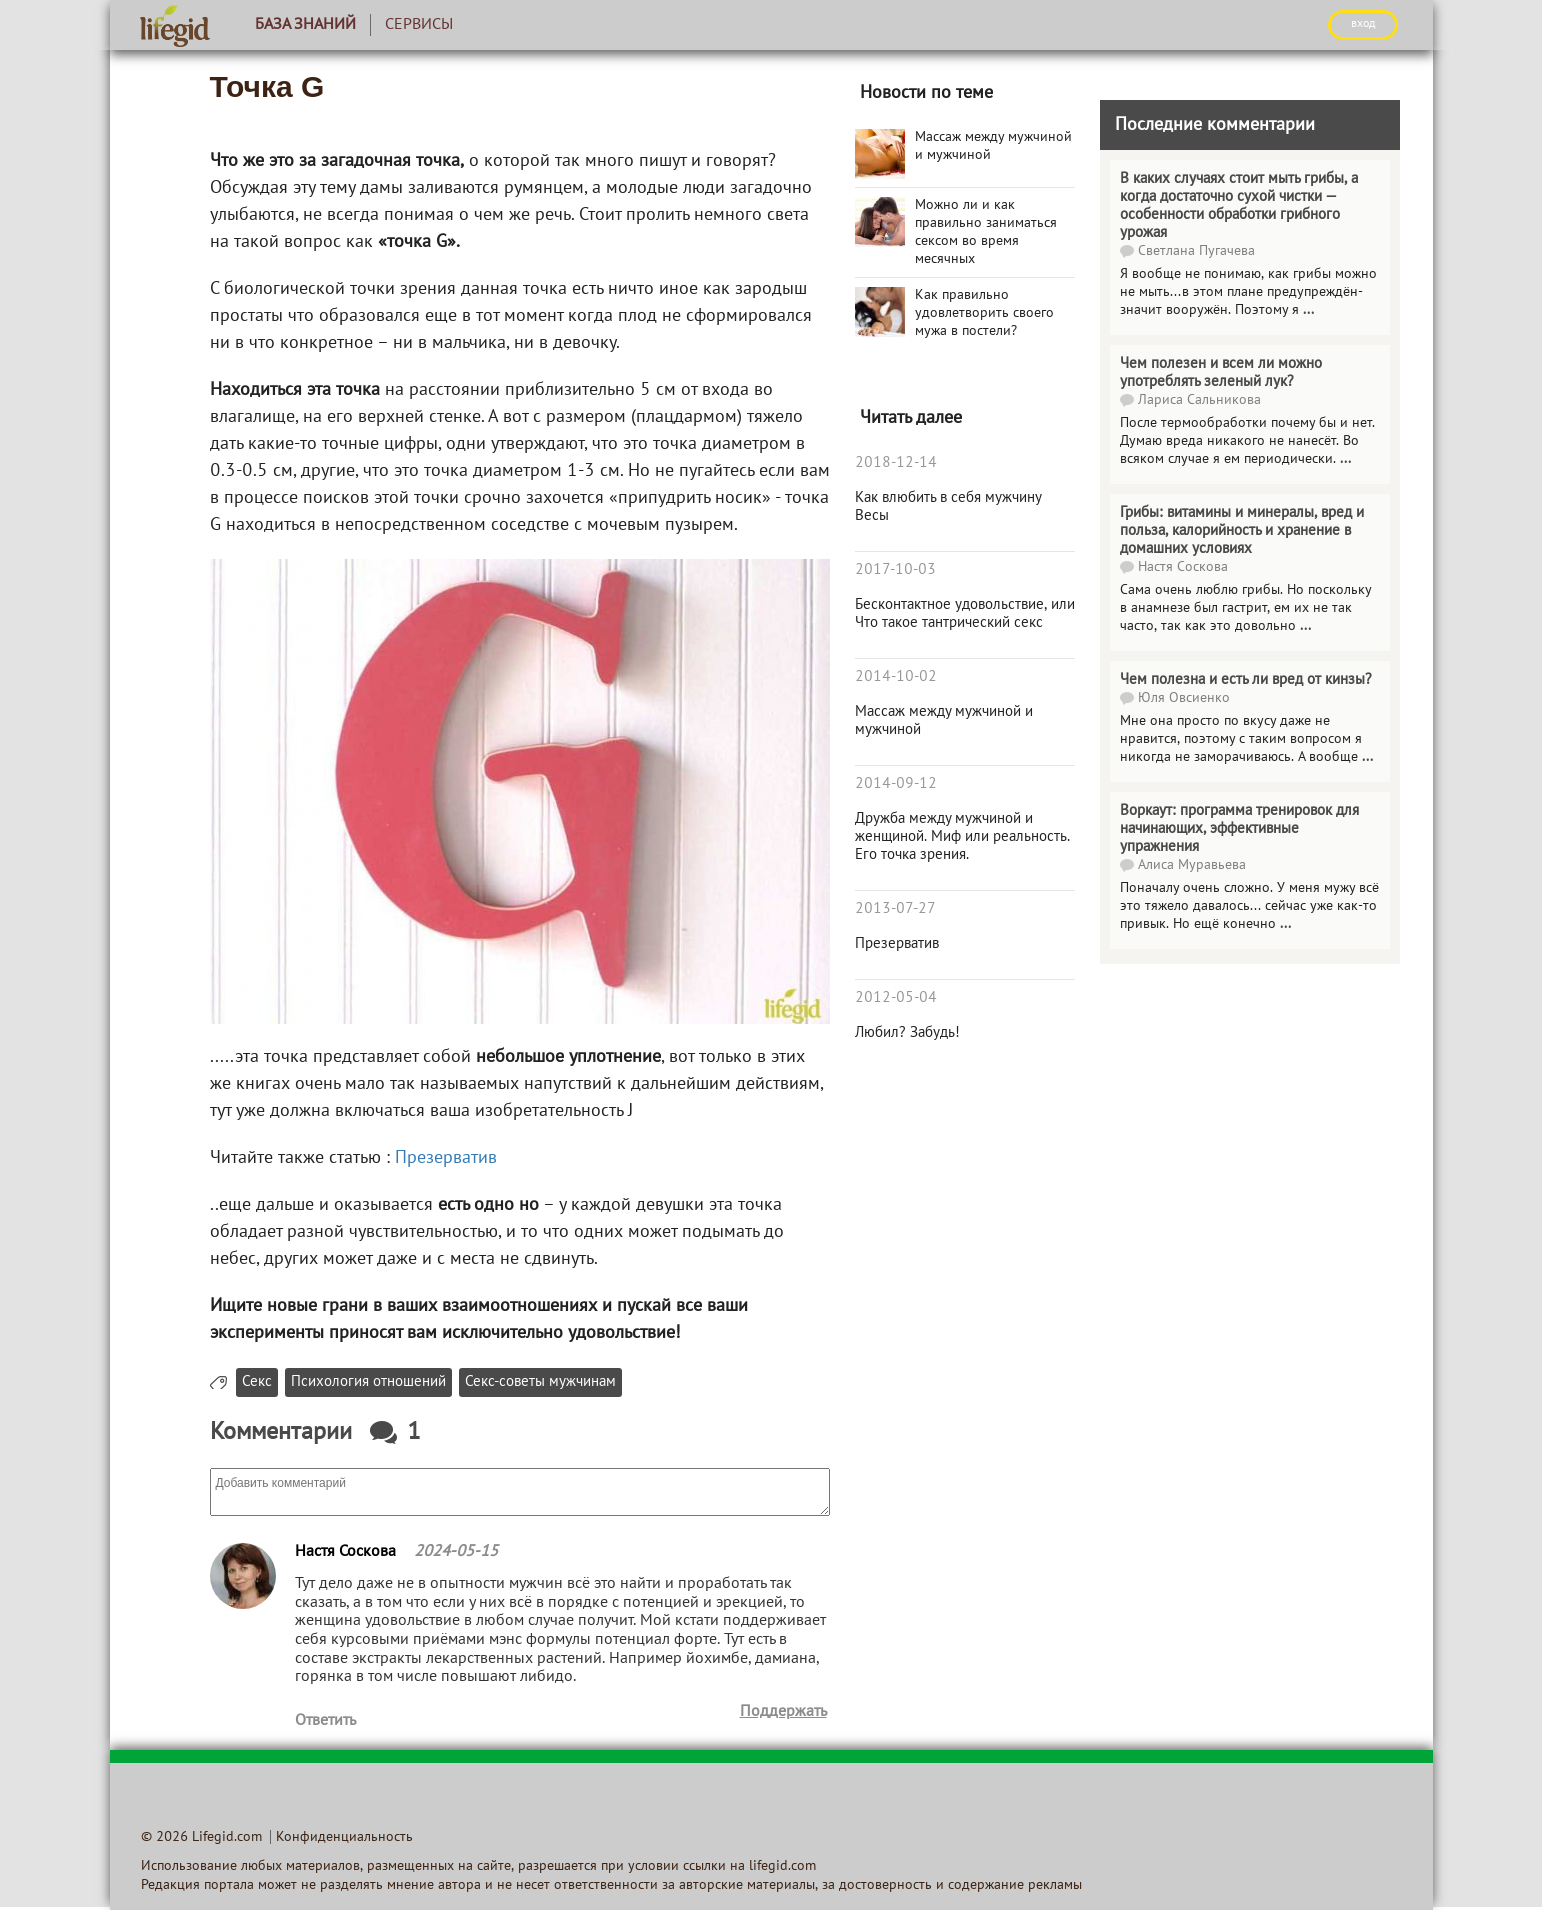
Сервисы (419, 25)
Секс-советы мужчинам (540, 1382)
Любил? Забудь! (907, 1033)
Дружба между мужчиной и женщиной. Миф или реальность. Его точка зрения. (962, 837)
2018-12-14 (896, 463)
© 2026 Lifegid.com (201, 1837)
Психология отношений (368, 1382)
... (1308, 310)
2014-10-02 (896, 677)
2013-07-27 (895, 909)
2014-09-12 (896, 784)
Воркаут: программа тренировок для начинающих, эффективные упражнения (1239, 829)
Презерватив (446, 1158)
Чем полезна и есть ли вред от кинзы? (1246, 680)
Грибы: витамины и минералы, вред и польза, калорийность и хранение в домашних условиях (1242, 531)
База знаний (305, 25)
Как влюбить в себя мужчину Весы (948, 507)
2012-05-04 (896, 998)
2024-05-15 (456, 1552)
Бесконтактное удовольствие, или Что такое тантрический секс (965, 614)
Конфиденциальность (344, 1837)
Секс (257, 1382)
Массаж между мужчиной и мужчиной (944, 721)
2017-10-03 (895, 570)
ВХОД (1363, 24)
